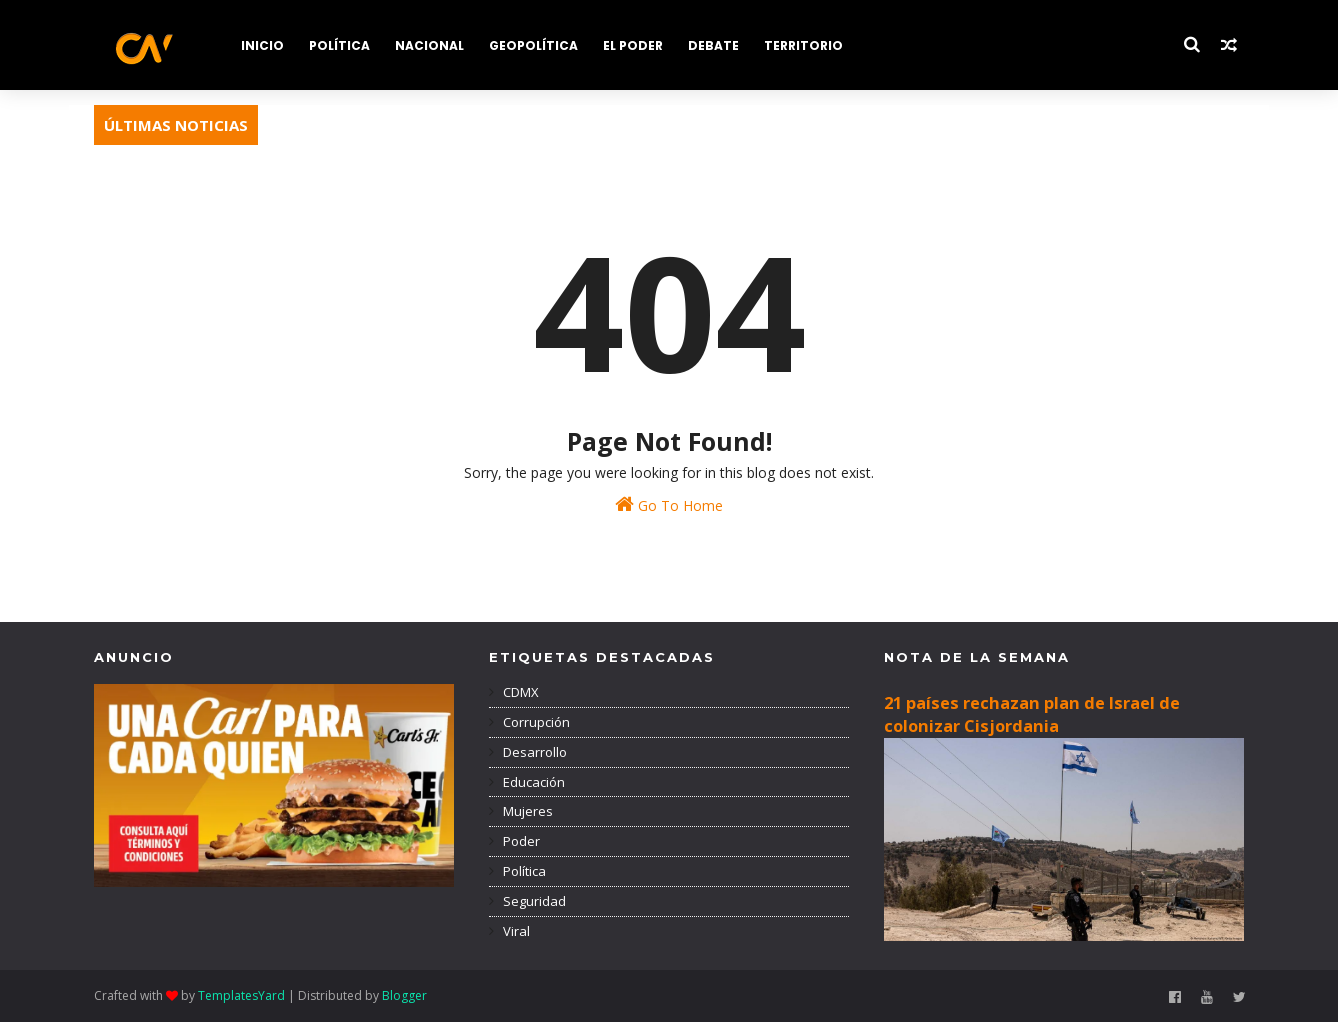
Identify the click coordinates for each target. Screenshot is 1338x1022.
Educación (532, 782)
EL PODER (633, 45)
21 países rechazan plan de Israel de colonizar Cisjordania (1032, 714)
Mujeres (526, 811)
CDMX (519, 692)
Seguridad (533, 901)
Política (523, 871)
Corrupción (535, 722)
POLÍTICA (339, 45)
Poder (520, 841)
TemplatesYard (241, 995)
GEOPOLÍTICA (533, 45)
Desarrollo (533, 752)
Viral (515, 931)
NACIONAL (429, 45)
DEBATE (713, 45)
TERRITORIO (803, 45)
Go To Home (669, 504)
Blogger (404, 995)
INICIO (262, 45)
